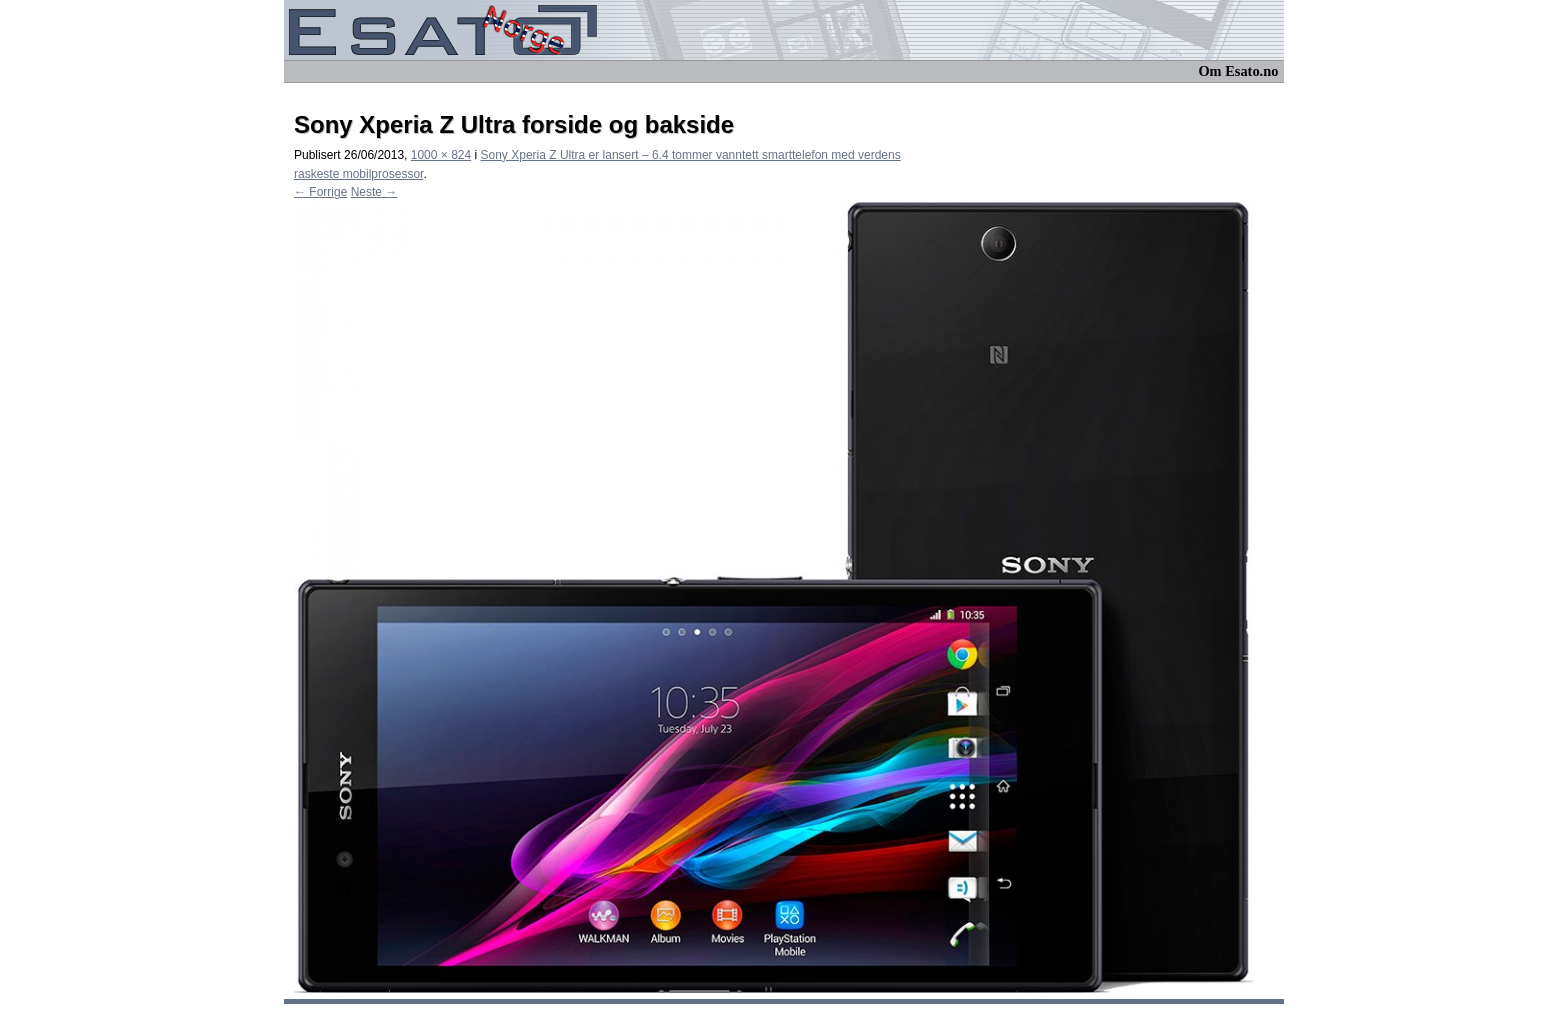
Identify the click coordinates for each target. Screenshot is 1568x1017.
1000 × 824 (441, 155)
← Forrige (320, 192)
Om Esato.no (1238, 71)
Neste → (374, 192)
